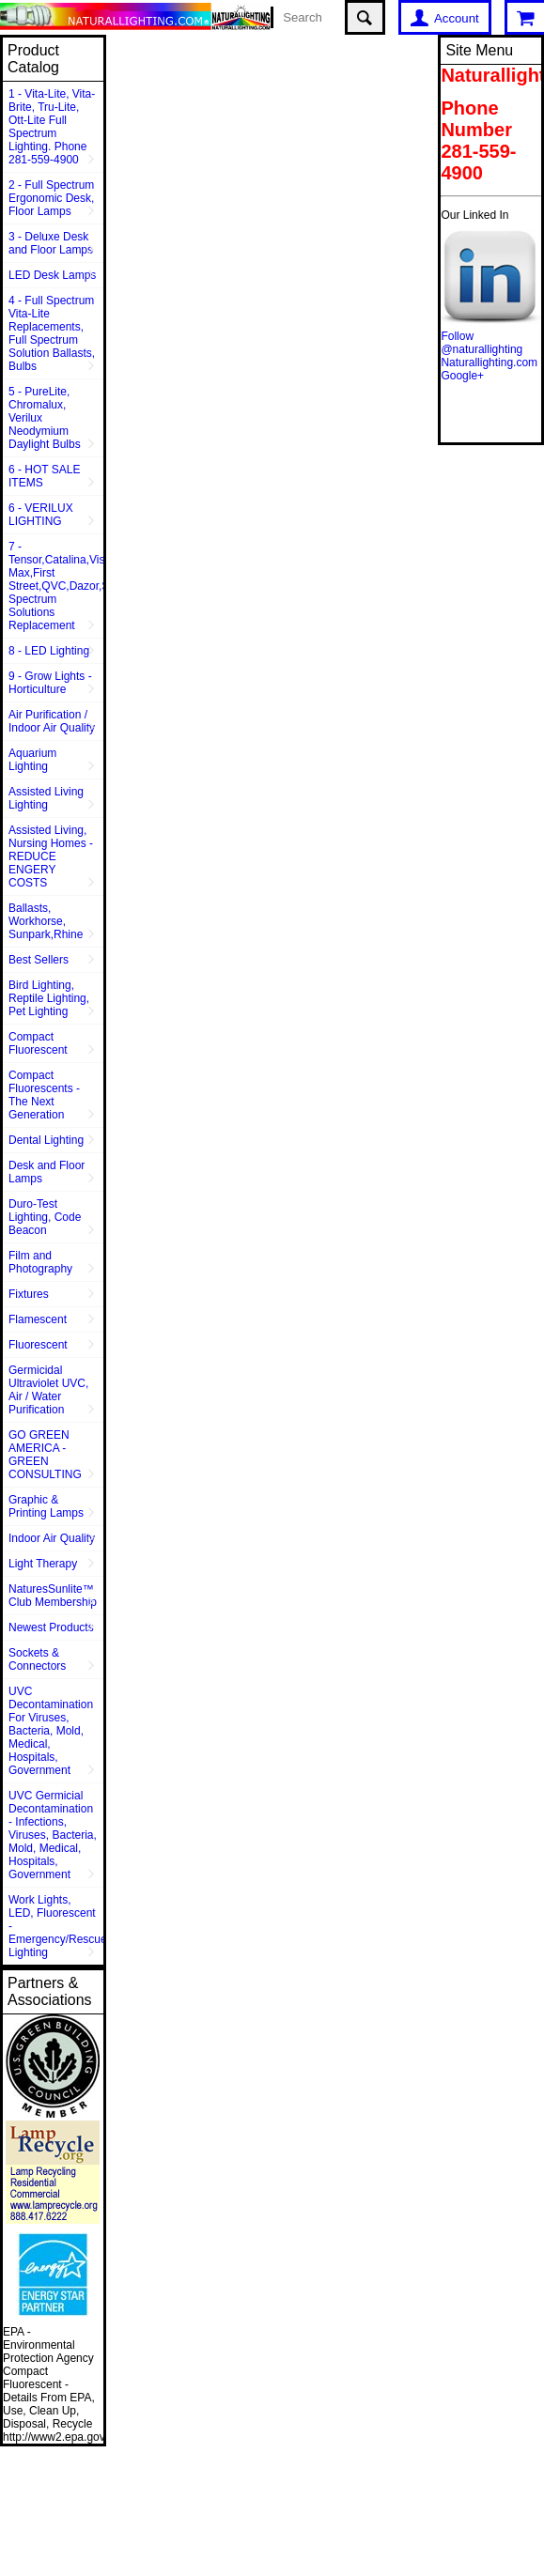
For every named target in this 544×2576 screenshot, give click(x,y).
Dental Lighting (46, 1140)
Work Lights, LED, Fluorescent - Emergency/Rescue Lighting (55, 1926)
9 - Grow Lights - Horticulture (50, 683)
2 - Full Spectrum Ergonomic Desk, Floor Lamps (51, 198)
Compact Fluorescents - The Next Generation (44, 1095)
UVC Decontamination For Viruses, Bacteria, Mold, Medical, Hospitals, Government (50, 1731)
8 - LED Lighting (48, 650)
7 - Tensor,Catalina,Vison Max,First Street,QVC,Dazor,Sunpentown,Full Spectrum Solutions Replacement (55, 586)
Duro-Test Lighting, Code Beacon (44, 1217)
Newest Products (51, 1627)
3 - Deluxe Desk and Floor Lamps (50, 243)
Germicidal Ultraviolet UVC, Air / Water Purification (48, 1390)
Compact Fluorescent (38, 1043)
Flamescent (37, 1319)
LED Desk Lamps (52, 275)
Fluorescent (38, 1344)
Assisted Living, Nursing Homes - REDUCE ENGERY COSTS (50, 856)
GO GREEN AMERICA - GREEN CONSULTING (45, 1454)
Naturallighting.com (489, 362)
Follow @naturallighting (481, 343)
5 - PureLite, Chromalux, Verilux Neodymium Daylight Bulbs (44, 418)
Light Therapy (42, 1563)
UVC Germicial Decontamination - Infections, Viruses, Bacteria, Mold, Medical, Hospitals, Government (52, 1835)
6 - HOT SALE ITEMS (44, 476)
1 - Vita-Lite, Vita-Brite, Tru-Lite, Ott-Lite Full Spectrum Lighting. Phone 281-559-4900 (51, 126)
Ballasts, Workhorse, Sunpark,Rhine (45, 921)
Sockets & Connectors (37, 1659)
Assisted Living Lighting (46, 798)
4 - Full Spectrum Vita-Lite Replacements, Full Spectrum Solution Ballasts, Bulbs (51, 333)
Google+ (462, 375)
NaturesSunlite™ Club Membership (52, 1595)
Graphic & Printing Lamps (46, 1506)
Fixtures (28, 1294)
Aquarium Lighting (32, 760)
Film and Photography (40, 1262)
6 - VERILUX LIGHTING (40, 514)
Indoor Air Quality (51, 1538)
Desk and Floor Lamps (46, 1172)
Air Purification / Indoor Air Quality (51, 721)
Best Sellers (38, 959)
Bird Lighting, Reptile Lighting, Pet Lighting (48, 998)
